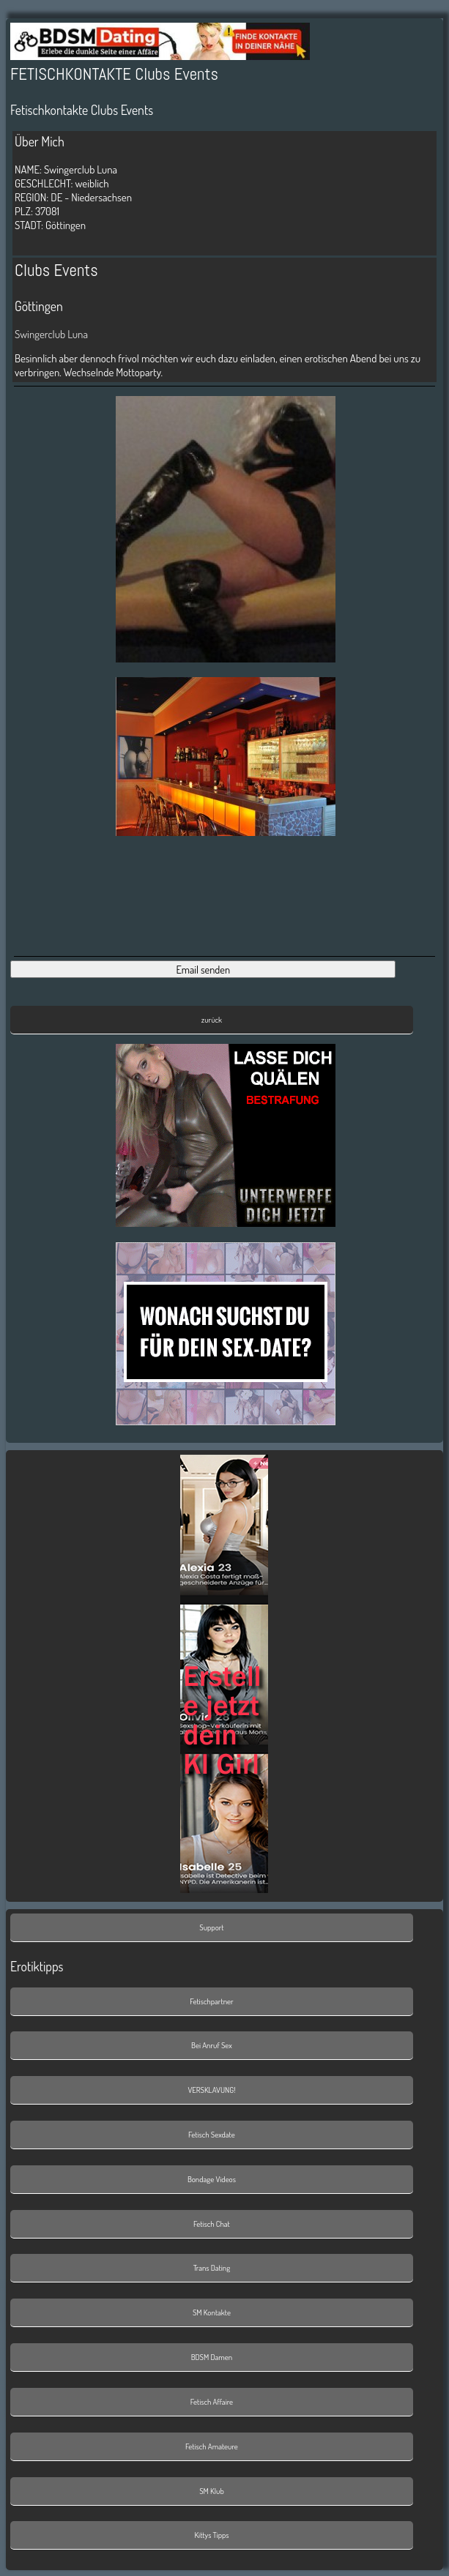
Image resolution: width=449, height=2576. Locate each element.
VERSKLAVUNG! (211, 2090)
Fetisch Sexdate (211, 2134)
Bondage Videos (212, 2179)
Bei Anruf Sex (211, 2045)
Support (211, 1927)
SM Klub (211, 2491)
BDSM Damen (212, 2357)
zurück (211, 1020)
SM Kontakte (212, 2312)
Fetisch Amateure (211, 2446)
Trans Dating (212, 2268)
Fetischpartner (211, 2001)
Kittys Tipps (211, 2535)
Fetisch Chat (211, 2224)
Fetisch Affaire (211, 2402)
